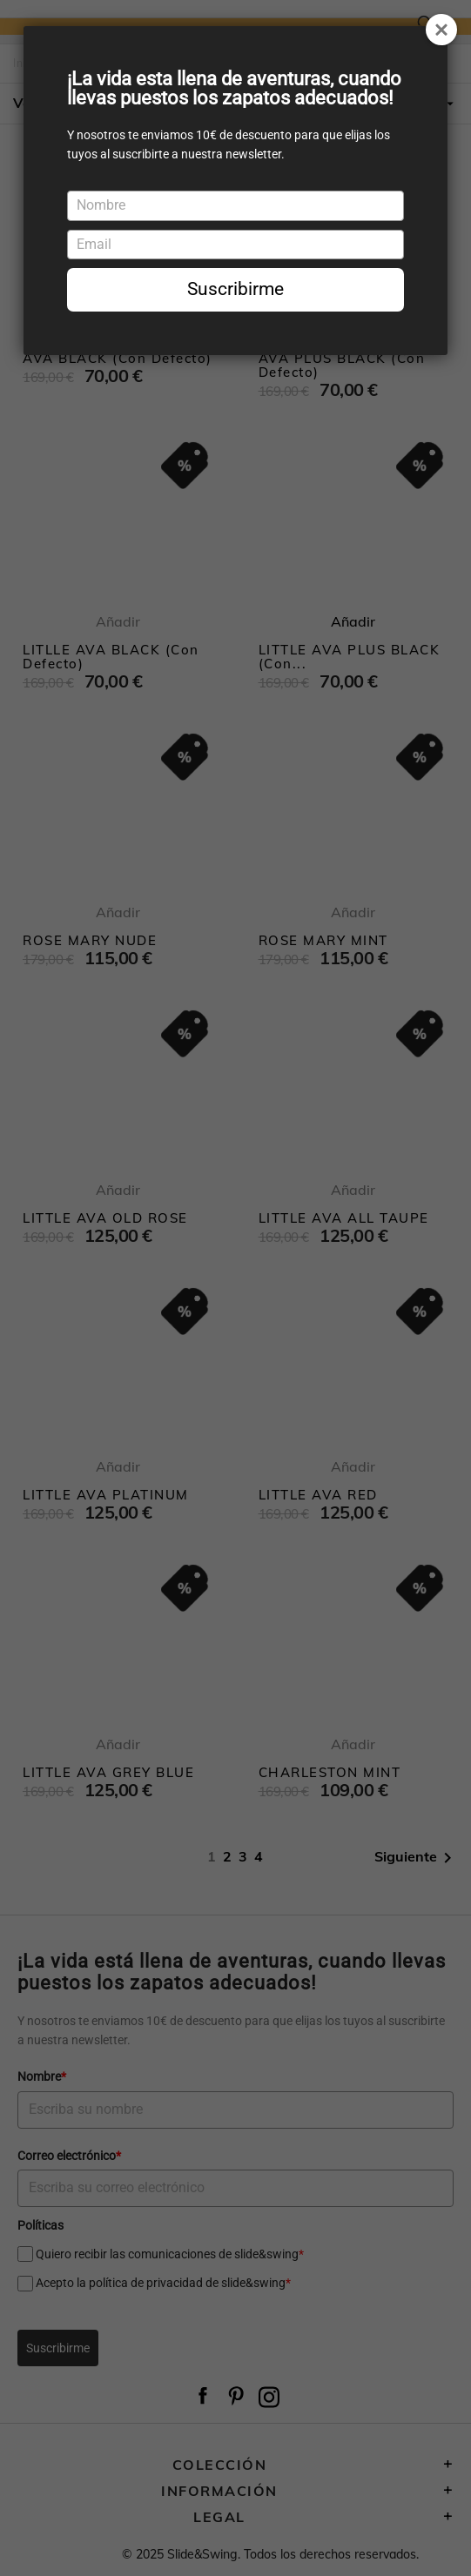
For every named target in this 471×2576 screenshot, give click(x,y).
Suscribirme (235, 288)
